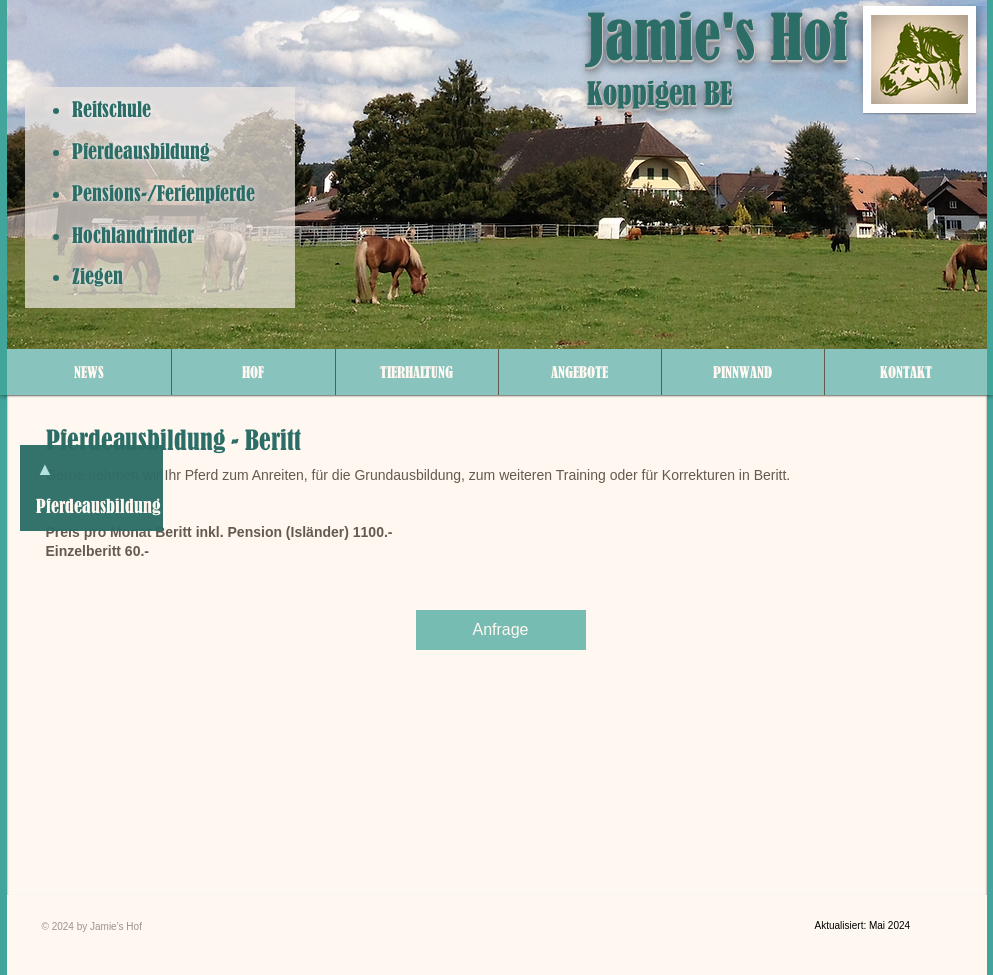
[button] (253, 372)
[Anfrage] (501, 630)
